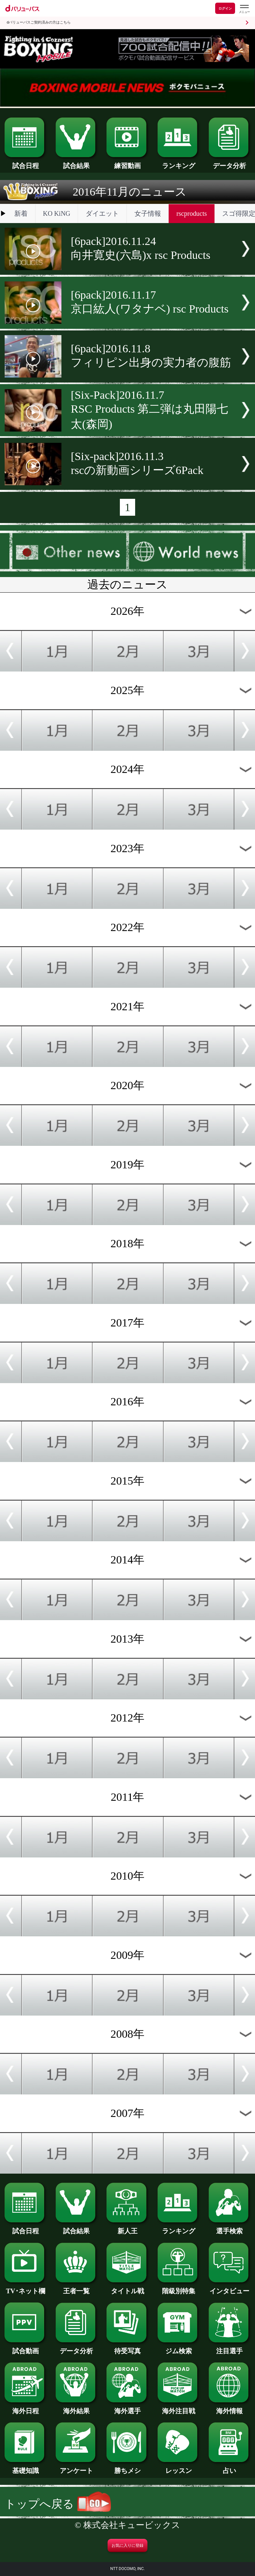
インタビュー (230, 2288)
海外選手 (127, 2408)
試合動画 (25, 2348)
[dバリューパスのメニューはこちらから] (244, 9)
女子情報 (147, 213)
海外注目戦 (178, 2408)
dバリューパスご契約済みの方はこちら (39, 22)
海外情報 (230, 2408)
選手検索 (230, 2228)
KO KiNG (56, 213)
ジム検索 (178, 2348)
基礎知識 (25, 2467)
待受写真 (127, 2348)
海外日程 (25, 2408)
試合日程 (25, 162)
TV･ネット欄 (25, 2288)
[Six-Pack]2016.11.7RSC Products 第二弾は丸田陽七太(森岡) (149, 409)
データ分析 (230, 162)
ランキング (178, 162)
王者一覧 (76, 2288)
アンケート (76, 2467)
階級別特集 (178, 2288)
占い (230, 2467)
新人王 (127, 2228)
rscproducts (191, 213)
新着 (21, 213)
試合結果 (76, 162)
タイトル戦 (127, 2288)
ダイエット (102, 213)
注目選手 (230, 2348)
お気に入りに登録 (127, 2545)
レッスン (178, 2467)
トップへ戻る (58, 2504)
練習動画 (127, 162)
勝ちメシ (127, 2467)
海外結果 (76, 2408)
